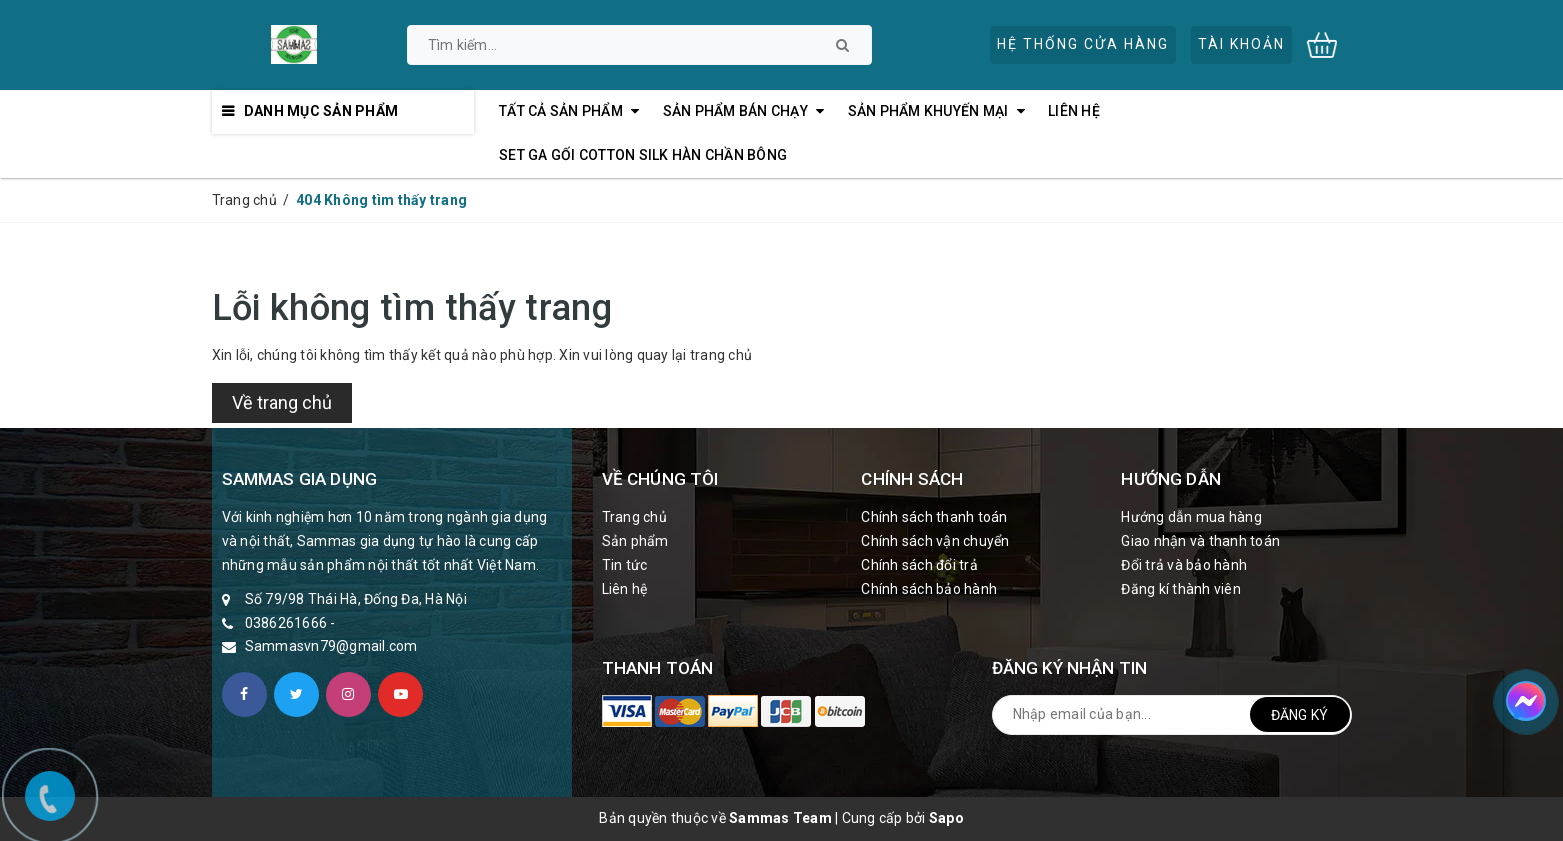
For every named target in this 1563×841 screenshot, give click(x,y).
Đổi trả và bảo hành (1184, 565)
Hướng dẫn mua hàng (1191, 517)
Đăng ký (1300, 715)
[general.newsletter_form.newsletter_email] (1172, 715)
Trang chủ (634, 517)
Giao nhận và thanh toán (1200, 541)
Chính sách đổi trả (919, 565)
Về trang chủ (282, 402)
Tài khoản (1241, 44)
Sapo (946, 818)
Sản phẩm (635, 541)
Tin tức (625, 565)
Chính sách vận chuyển (935, 541)
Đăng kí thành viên (1181, 589)
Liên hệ (625, 589)
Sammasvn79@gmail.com (331, 646)
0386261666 (286, 623)
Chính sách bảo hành (929, 589)
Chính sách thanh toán (934, 517)
